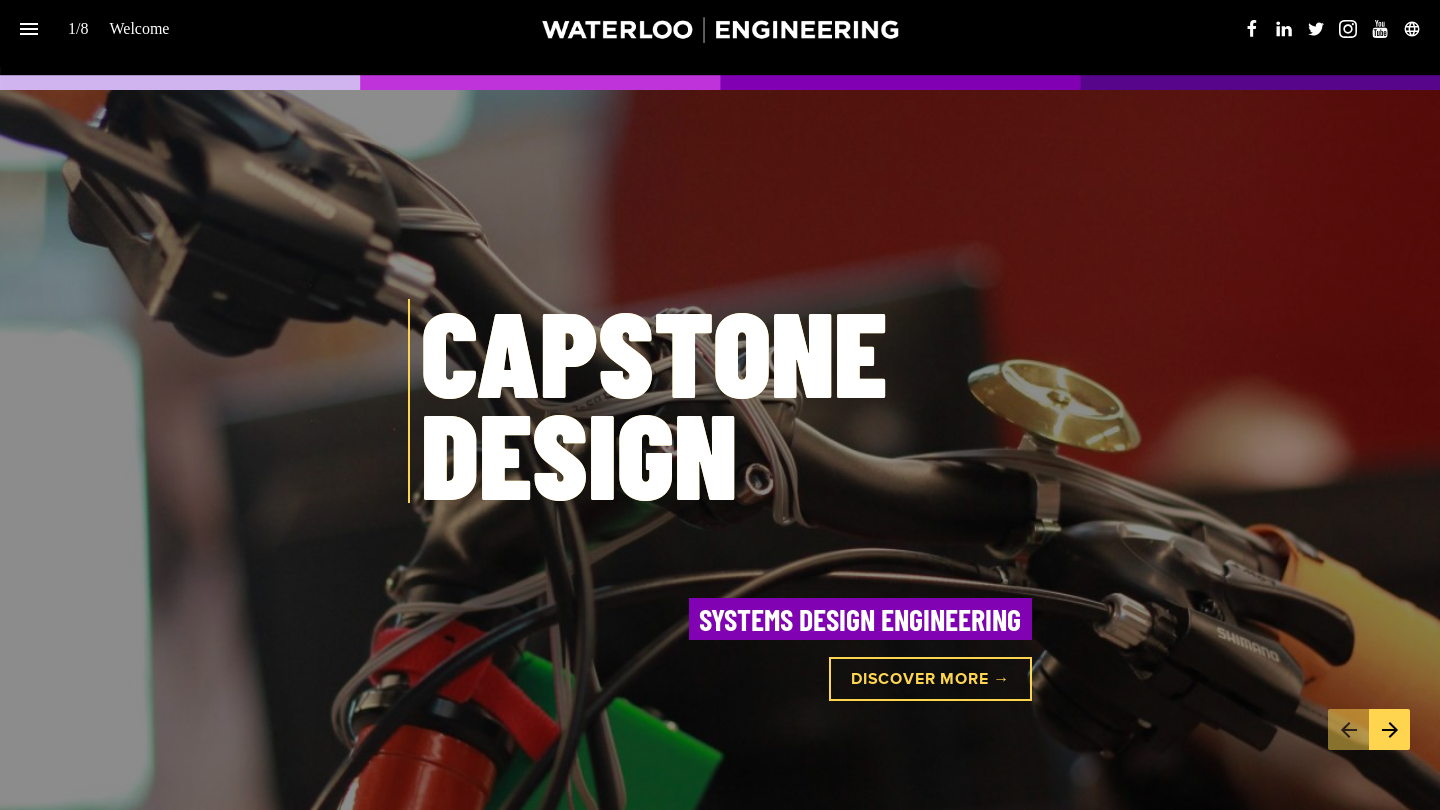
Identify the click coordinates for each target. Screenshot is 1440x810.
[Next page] (1389, 729)
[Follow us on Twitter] (1316, 29)
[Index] (28, 28)
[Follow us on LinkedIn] (1284, 29)
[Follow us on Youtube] (1380, 29)
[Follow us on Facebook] (1252, 29)
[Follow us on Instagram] (1348, 29)
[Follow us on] (1412, 29)
